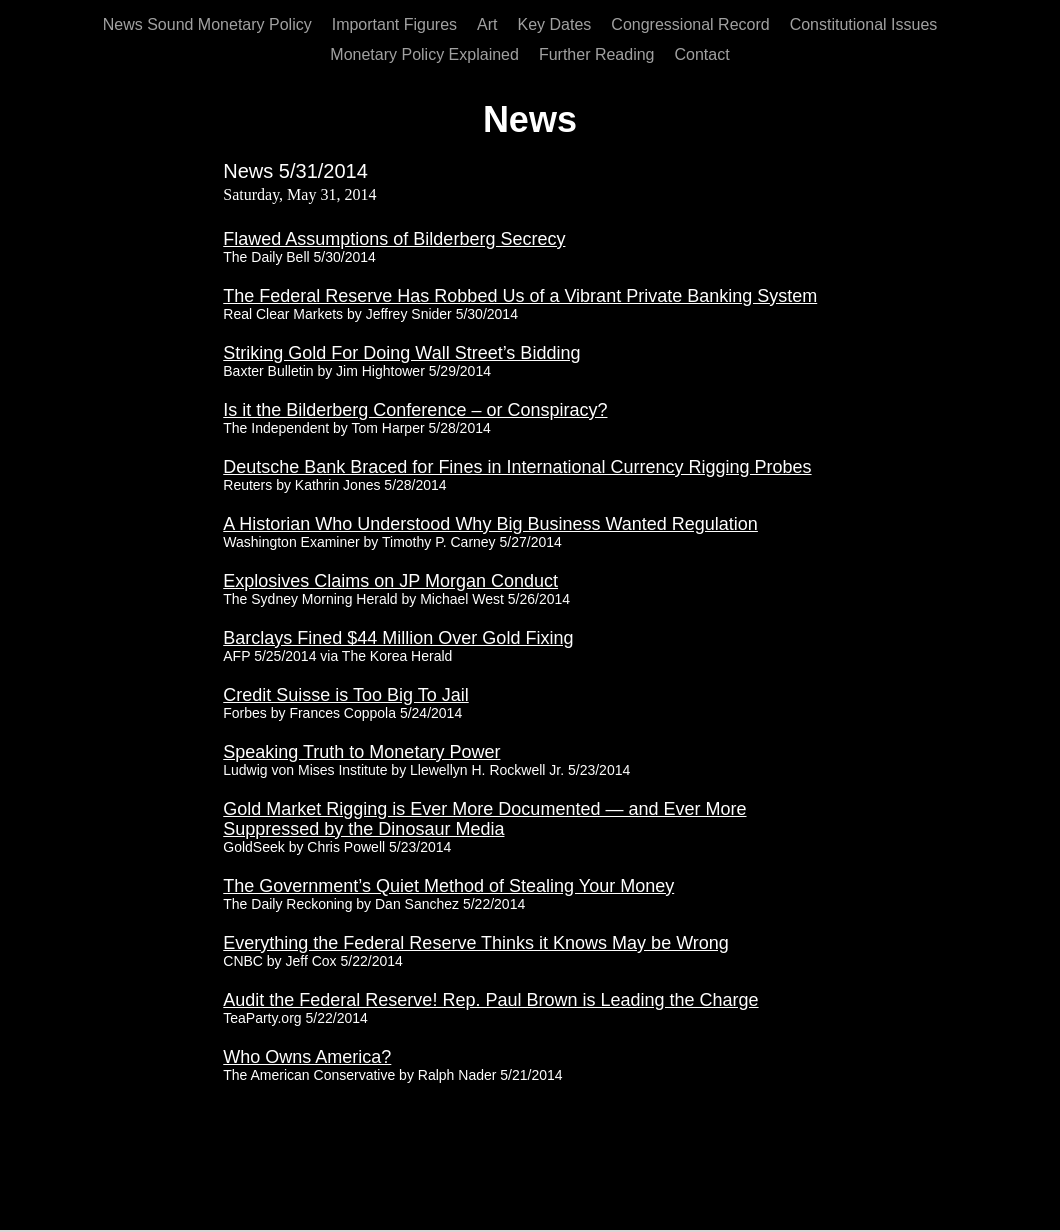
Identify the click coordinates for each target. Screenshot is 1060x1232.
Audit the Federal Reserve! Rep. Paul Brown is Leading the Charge (490, 1000)
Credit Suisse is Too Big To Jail (345, 695)
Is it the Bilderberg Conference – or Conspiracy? (415, 410)
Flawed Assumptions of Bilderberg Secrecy (394, 239)
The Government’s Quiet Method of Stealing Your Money (448, 886)
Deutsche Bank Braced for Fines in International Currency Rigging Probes (517, 467)
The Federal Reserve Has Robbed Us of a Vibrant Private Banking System (520, 296)
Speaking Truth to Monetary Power (361, 752)
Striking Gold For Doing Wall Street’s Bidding (401, 353)
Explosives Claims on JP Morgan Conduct (390, 581)
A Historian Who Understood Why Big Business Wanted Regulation (490, 524)
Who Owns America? (307, 1057)
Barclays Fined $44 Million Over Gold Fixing (398, 638)
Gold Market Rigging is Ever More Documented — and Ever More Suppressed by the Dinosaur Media (484, 819)
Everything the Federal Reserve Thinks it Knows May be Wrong (476, 943)
